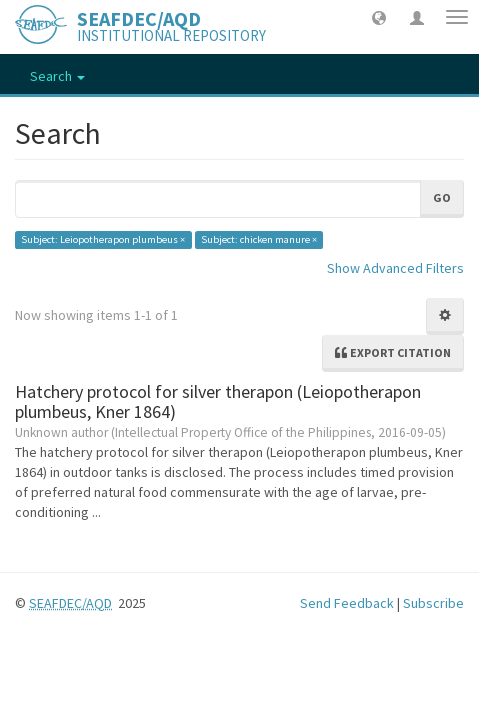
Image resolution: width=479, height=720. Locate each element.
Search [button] (57, 76)
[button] (379, 17)
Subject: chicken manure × (259, 239)
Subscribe (433, 603)
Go (442, 197)
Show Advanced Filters (395, 268)
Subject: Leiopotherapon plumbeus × (103, 239)
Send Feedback (347, 603)
